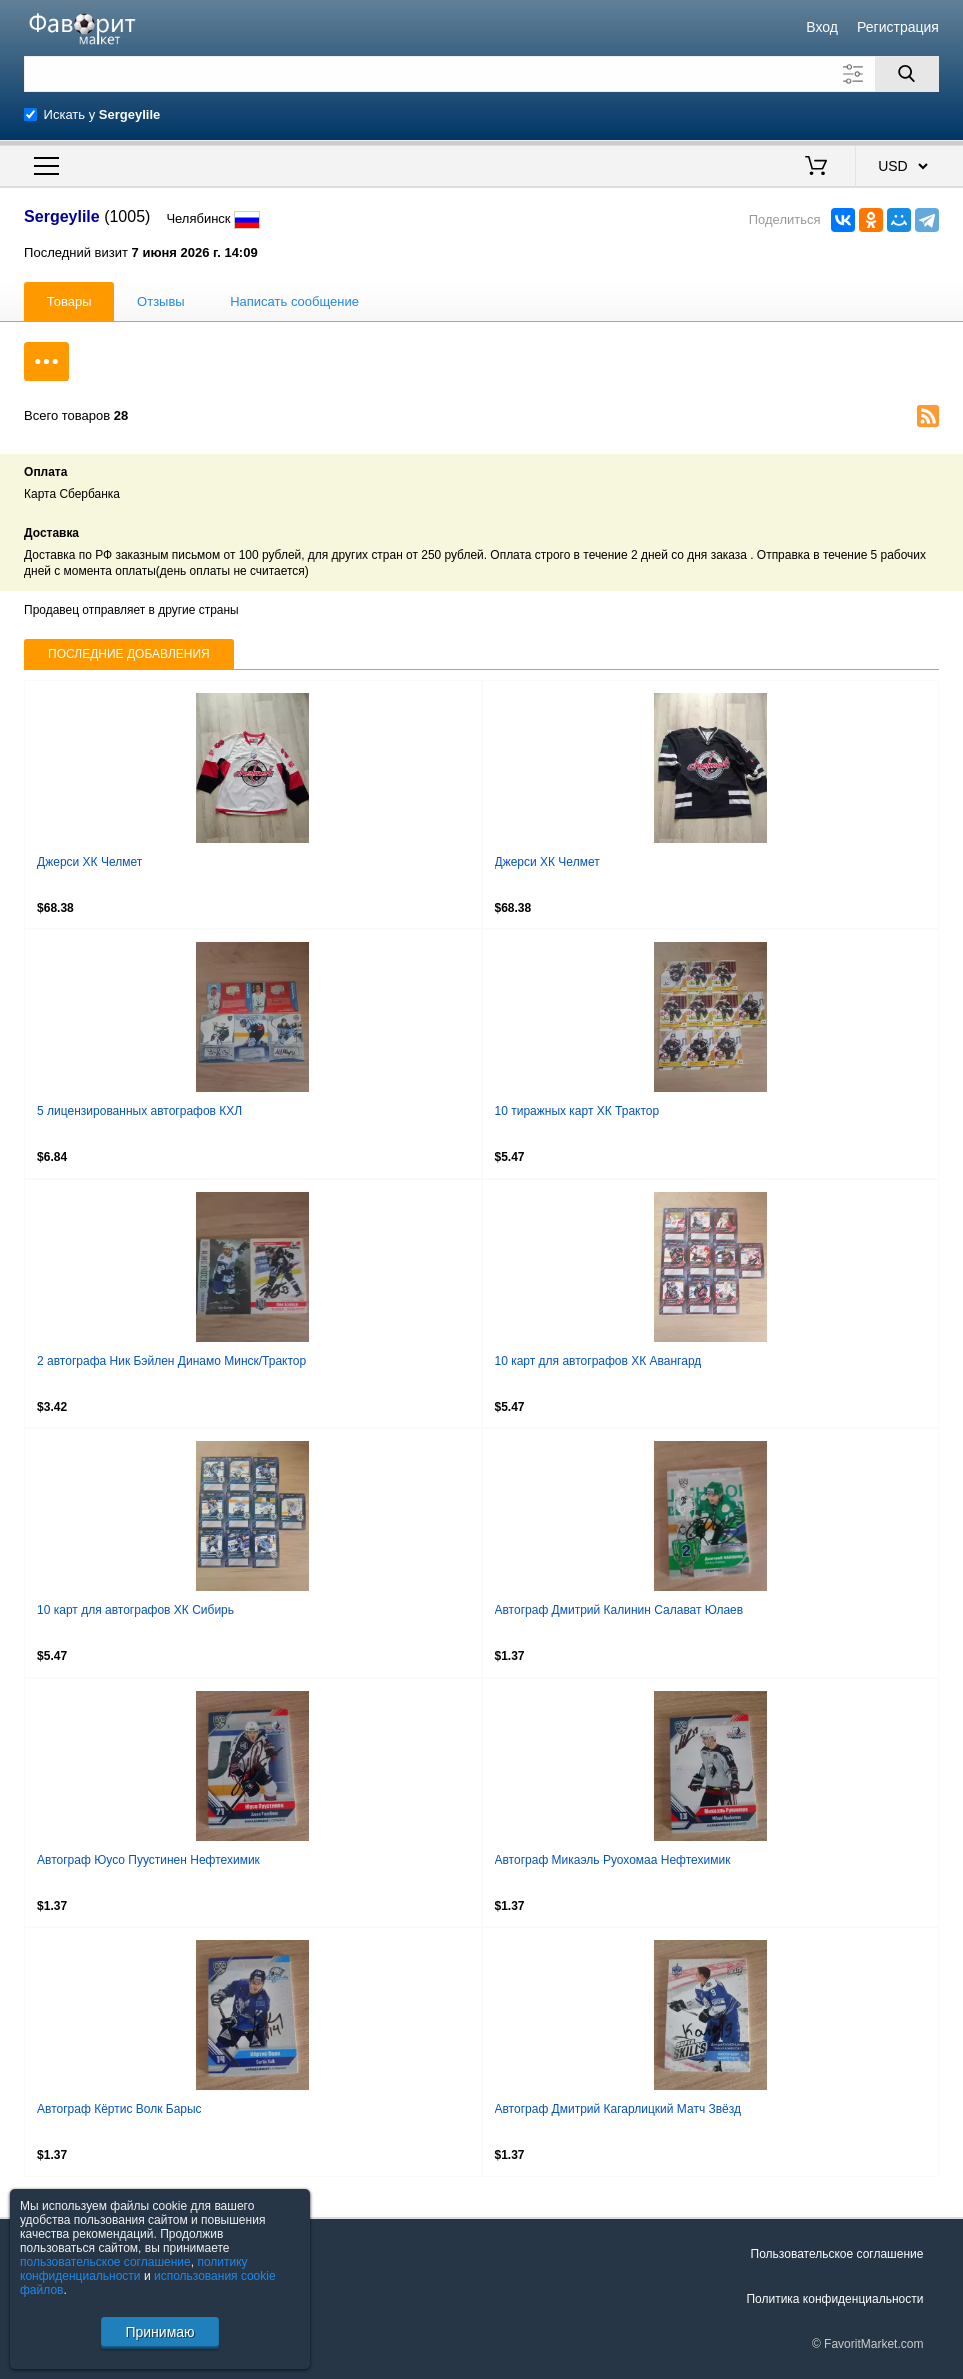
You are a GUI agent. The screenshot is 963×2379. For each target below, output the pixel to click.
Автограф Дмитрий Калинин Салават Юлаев (619, 1610)
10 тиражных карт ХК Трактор (577, 1111)
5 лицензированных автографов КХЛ (139, 1111)
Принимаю (159, 2332)
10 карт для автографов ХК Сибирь (135, 1610)
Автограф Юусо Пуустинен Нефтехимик (148, 1860)
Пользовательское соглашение (837, 2254)
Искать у (102, 114)
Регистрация (898, 27)
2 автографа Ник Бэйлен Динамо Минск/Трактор (171, 1361)
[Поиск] (907, 74)
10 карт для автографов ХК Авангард (598, 1361)
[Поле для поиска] (481, 74)
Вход (822, 27)
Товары (69, 301)
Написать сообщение (294, 301)
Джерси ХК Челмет (89, 862)
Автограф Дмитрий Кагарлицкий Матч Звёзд (618, 2109)
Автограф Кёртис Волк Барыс (119, 2109)
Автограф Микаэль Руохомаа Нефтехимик (613, 1860)
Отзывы (161, 301)
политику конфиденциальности (134, 2269)
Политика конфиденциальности (834, 2299)
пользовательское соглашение (105, 2262)
